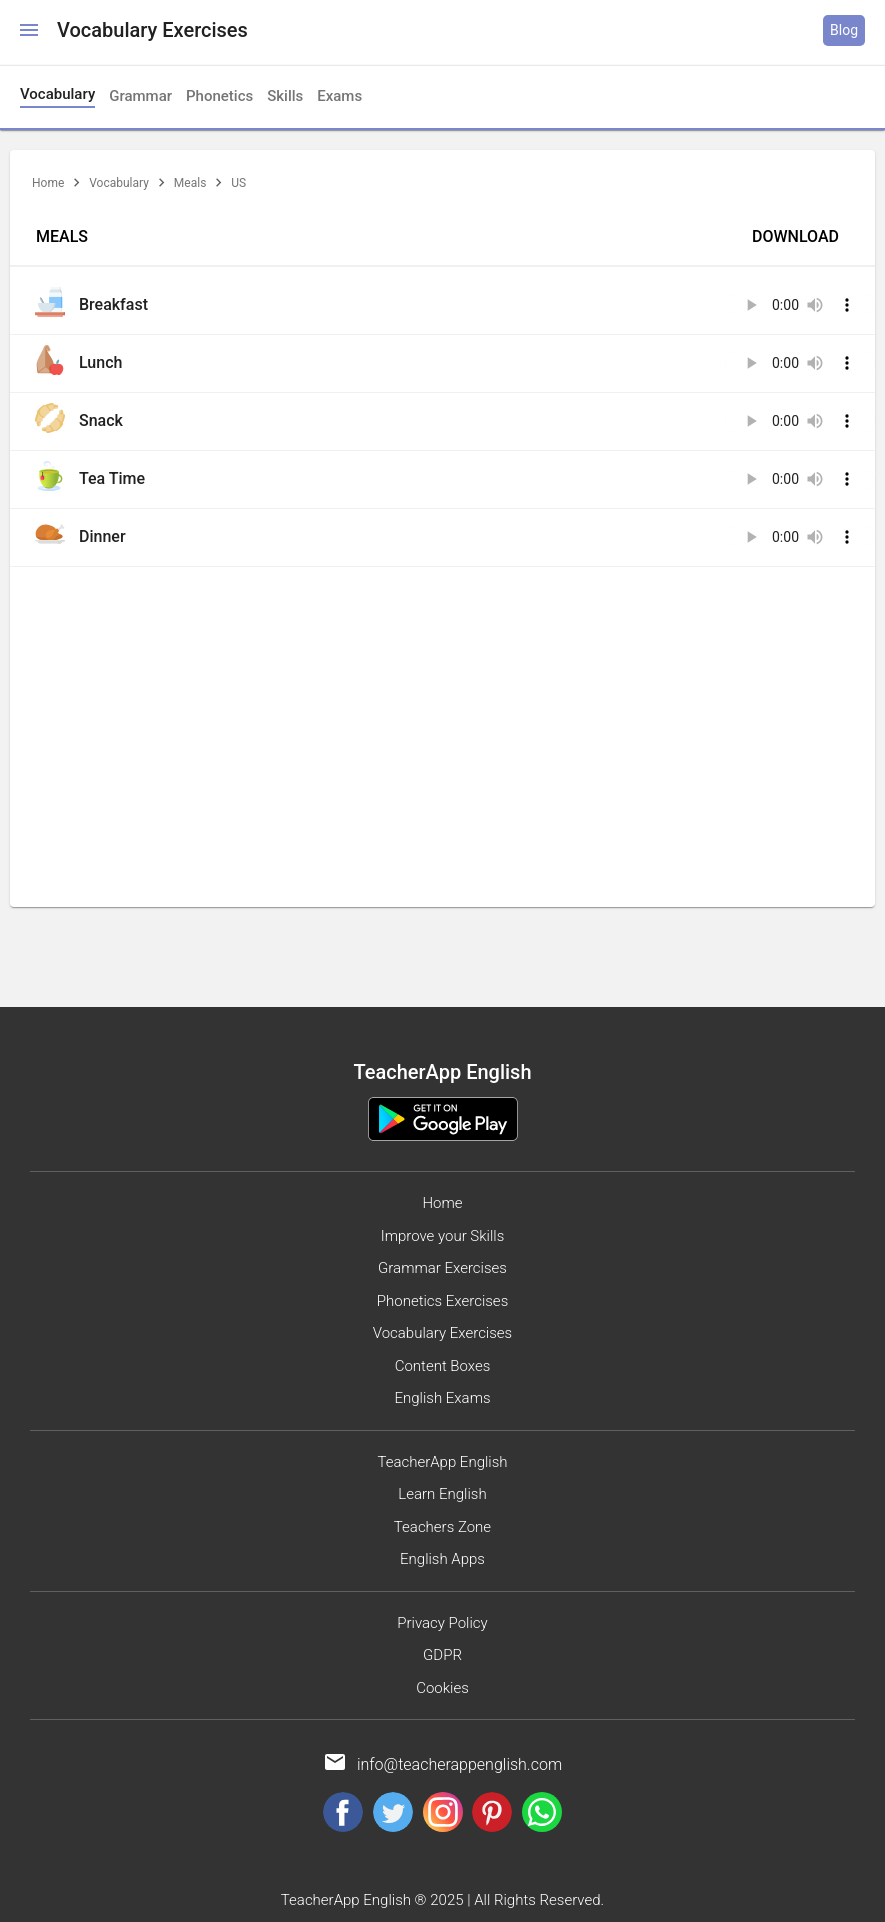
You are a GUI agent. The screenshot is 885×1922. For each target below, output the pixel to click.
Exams (339, 96)
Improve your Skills (443, 1236)
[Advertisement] (442, 717)
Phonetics (219, 96)
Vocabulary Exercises (442, 1333)
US (238, 183)
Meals (190, 183)
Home (48, 183)
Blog (844, 30)
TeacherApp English (442, 1462)
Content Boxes (443, 1366)
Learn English (442, 1494)
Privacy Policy (442, 1623)
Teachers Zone (442, 1527)
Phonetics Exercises (442, 1301)
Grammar (140, 96)
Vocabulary (119, 183)
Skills (285, 96)
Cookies (442, 1688)
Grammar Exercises (442, 1268)
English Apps (442, 1559)
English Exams (442, 1398)
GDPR (442, 1655)
